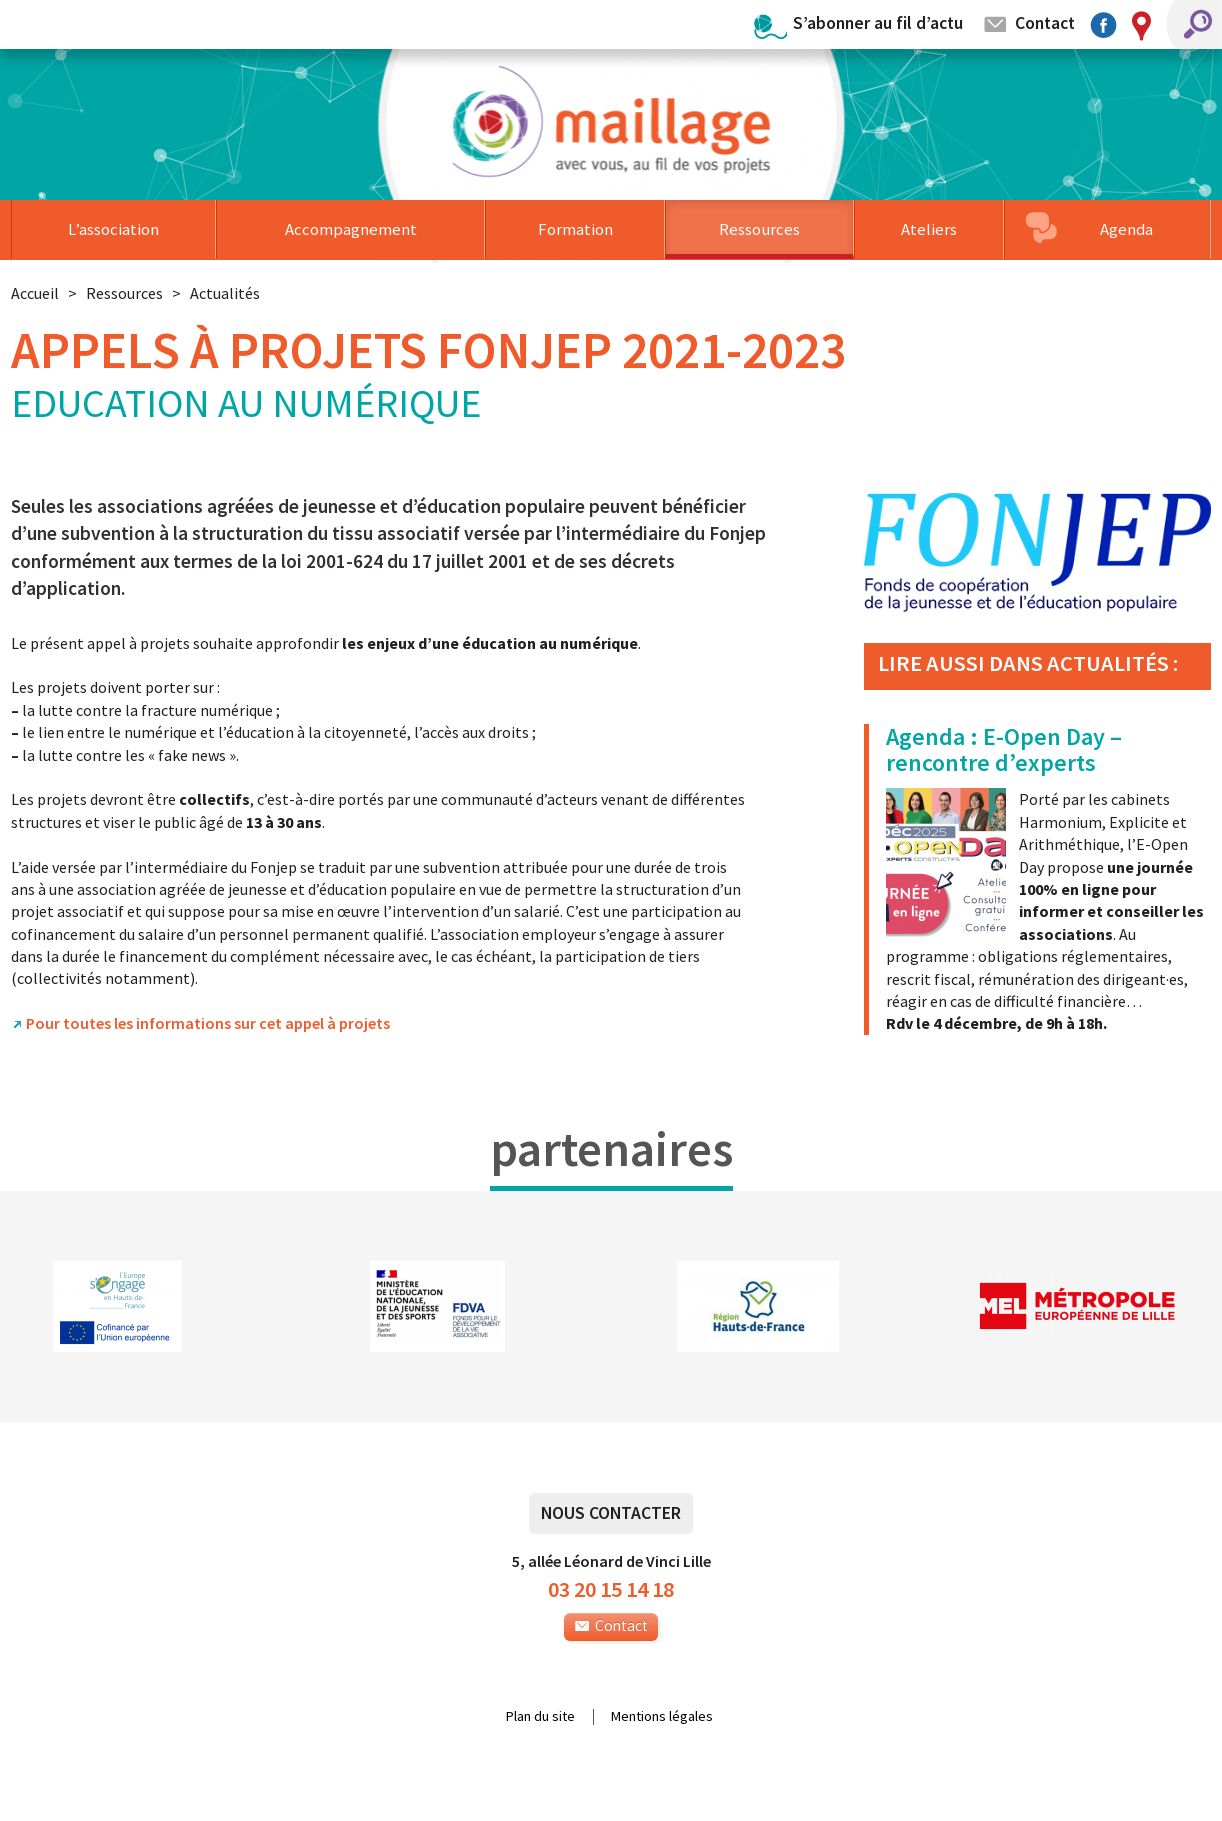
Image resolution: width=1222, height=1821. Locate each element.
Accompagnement (351, 229)
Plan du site (540, 1717)
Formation (575, 229)
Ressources (759, 229)
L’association (113, 229)
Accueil (35, 293)
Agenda (1126, 229)
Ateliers (929, 229)
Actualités (225, 293)
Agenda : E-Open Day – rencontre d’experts (1004, 749)
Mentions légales (662, 1717)
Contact (1045, 22)
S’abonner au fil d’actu (878, 22)
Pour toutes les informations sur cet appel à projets (208, 1023)
